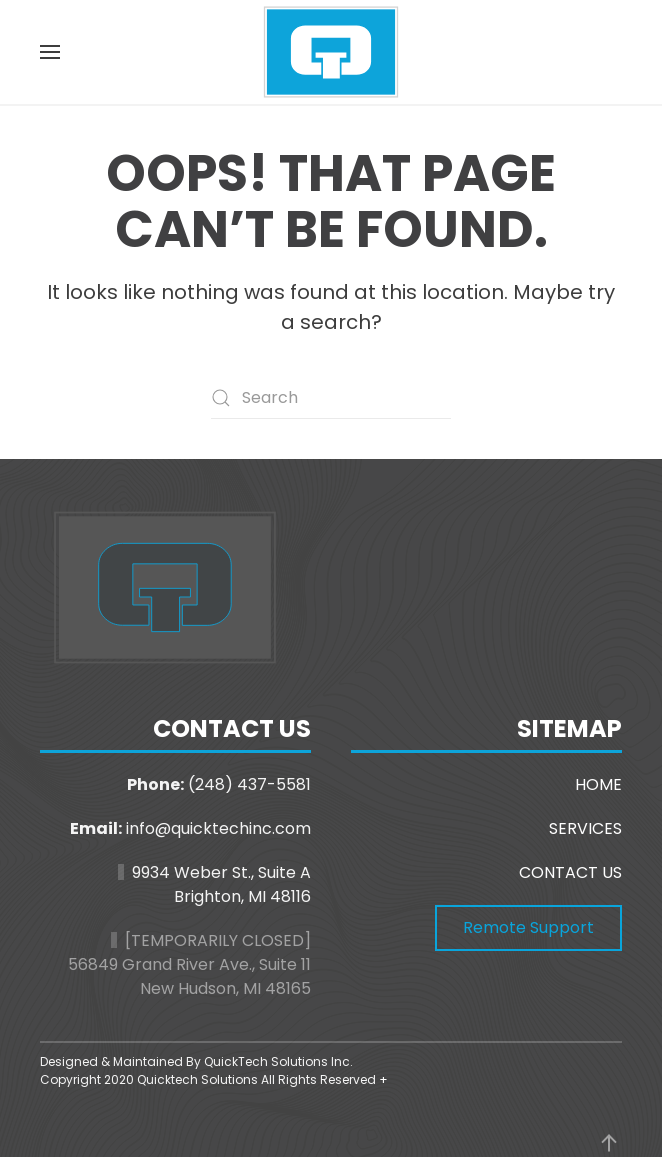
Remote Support (528, 927)
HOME (598, 784)
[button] (50, 52)
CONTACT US (570, 872)
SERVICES (585, 828)
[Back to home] (331, 52)
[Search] (331, 398)
